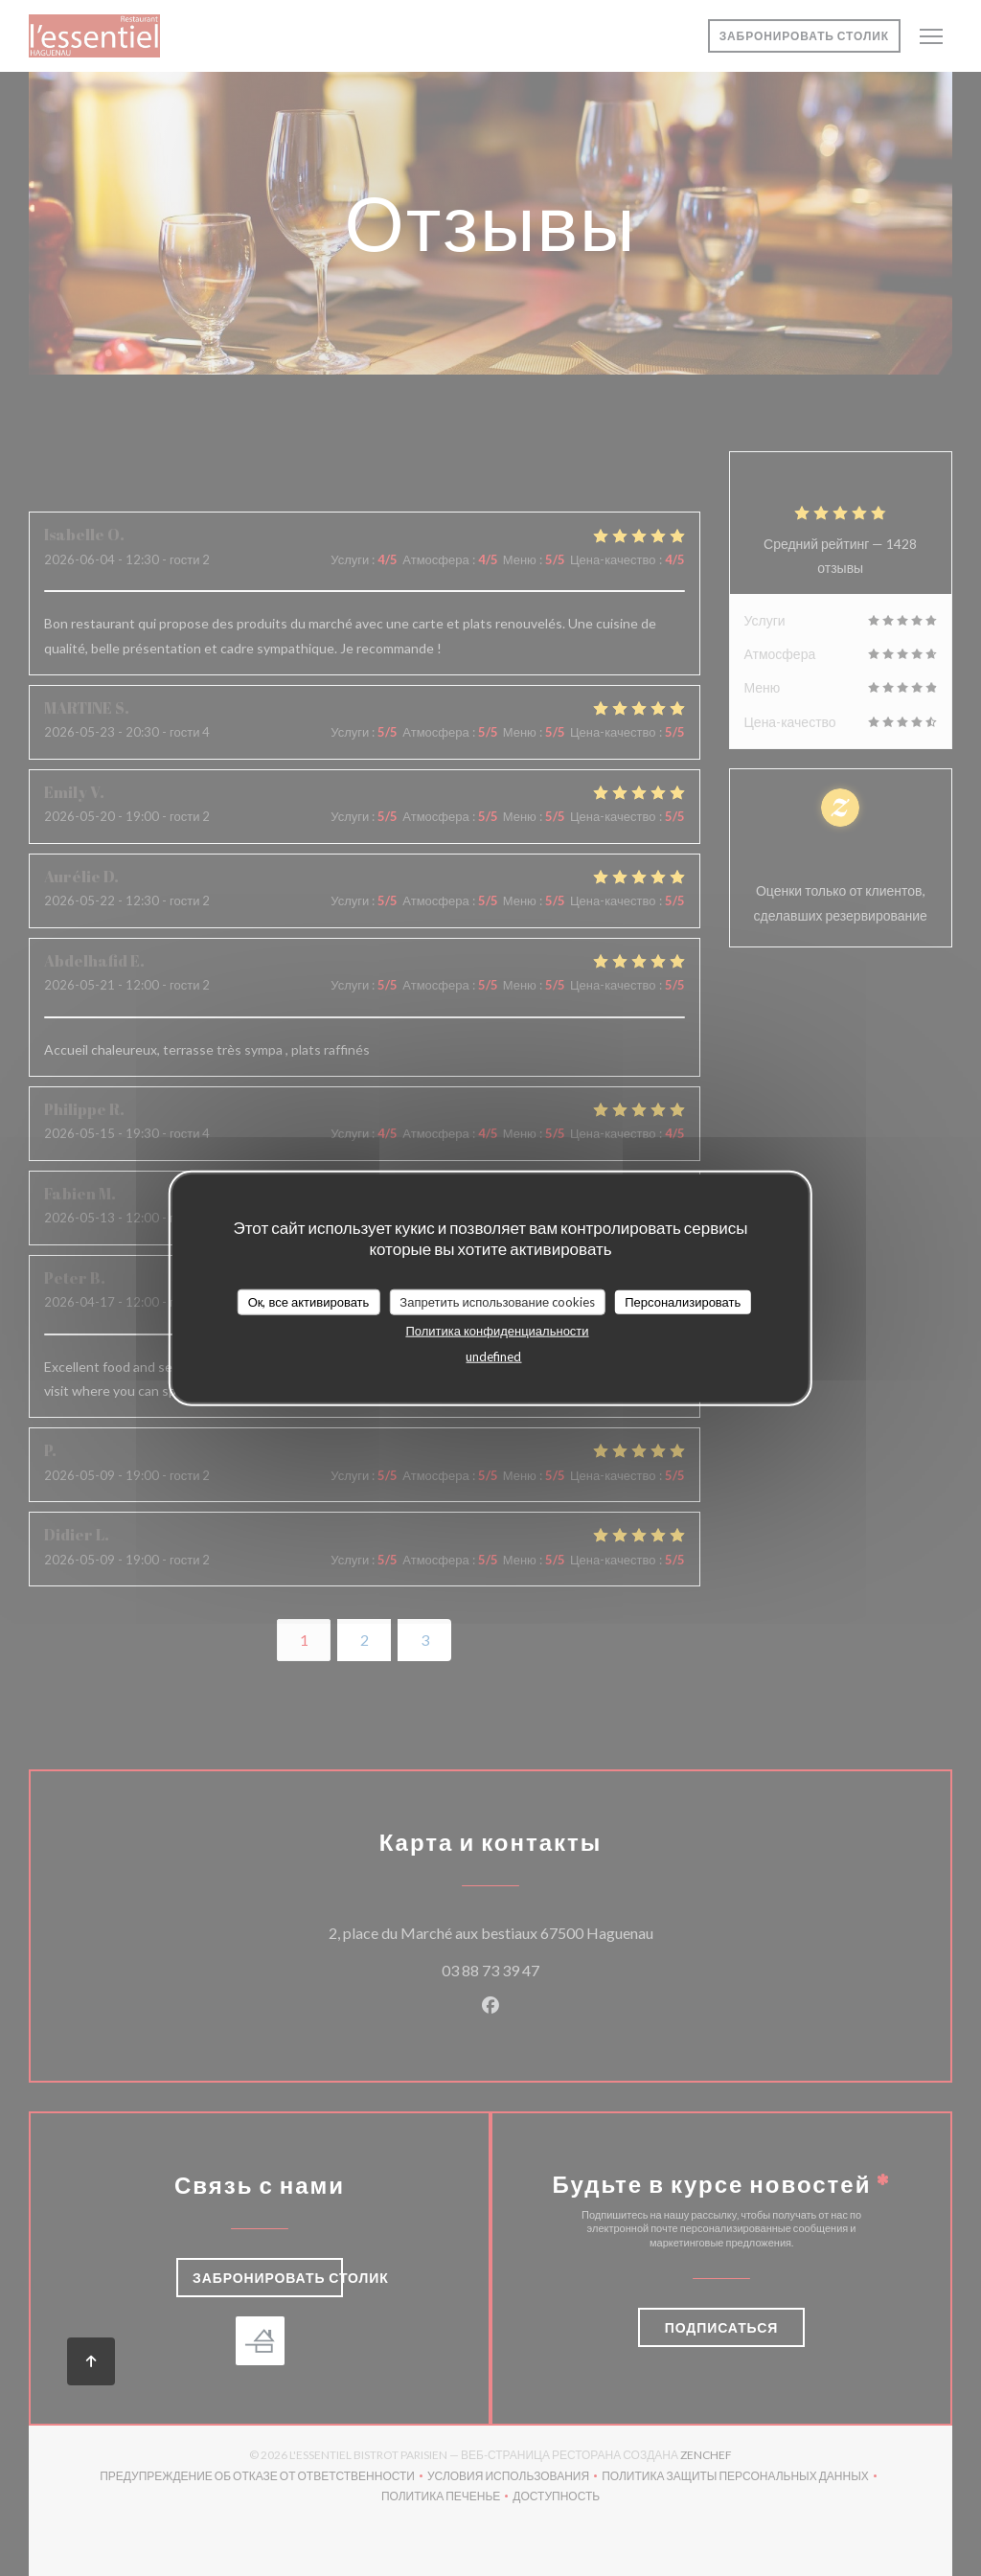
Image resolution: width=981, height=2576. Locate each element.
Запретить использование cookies (497, 1301)
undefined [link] (493, 1356)
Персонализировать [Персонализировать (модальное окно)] (683, 1301)
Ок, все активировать (309, 1301)
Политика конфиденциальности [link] (496, 1330)
